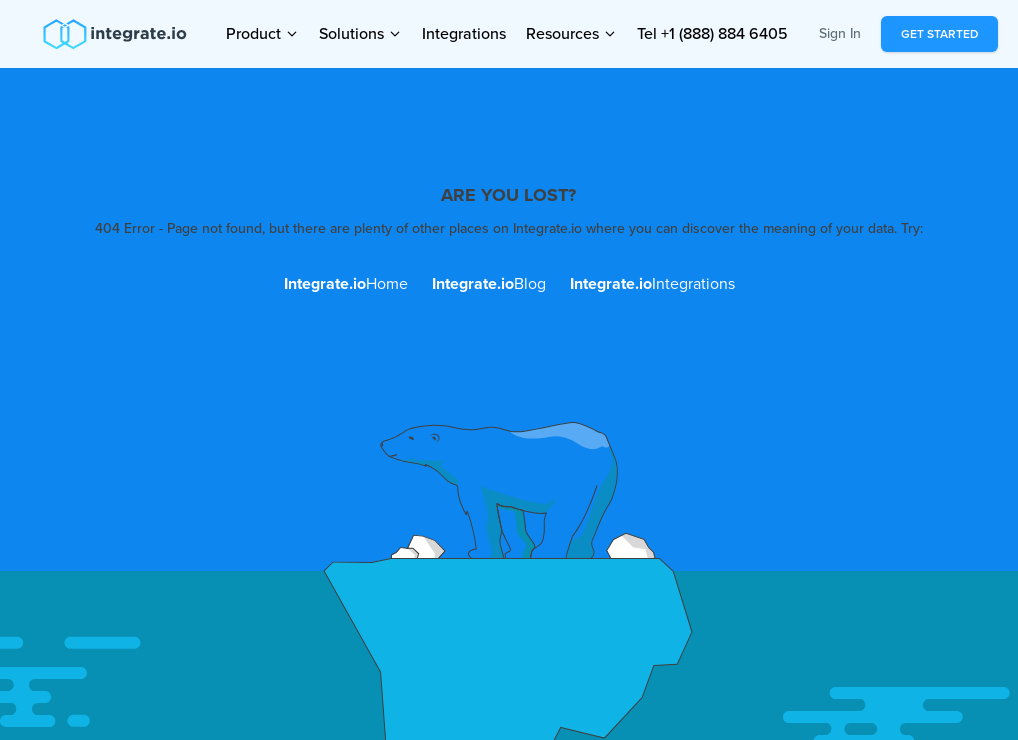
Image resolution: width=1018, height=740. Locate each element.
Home (346, 284)
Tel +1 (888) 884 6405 (712, 34)
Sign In (840, 33)
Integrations (464, 34)
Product (262, 30)
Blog (489, 284)
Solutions (360, 30)
